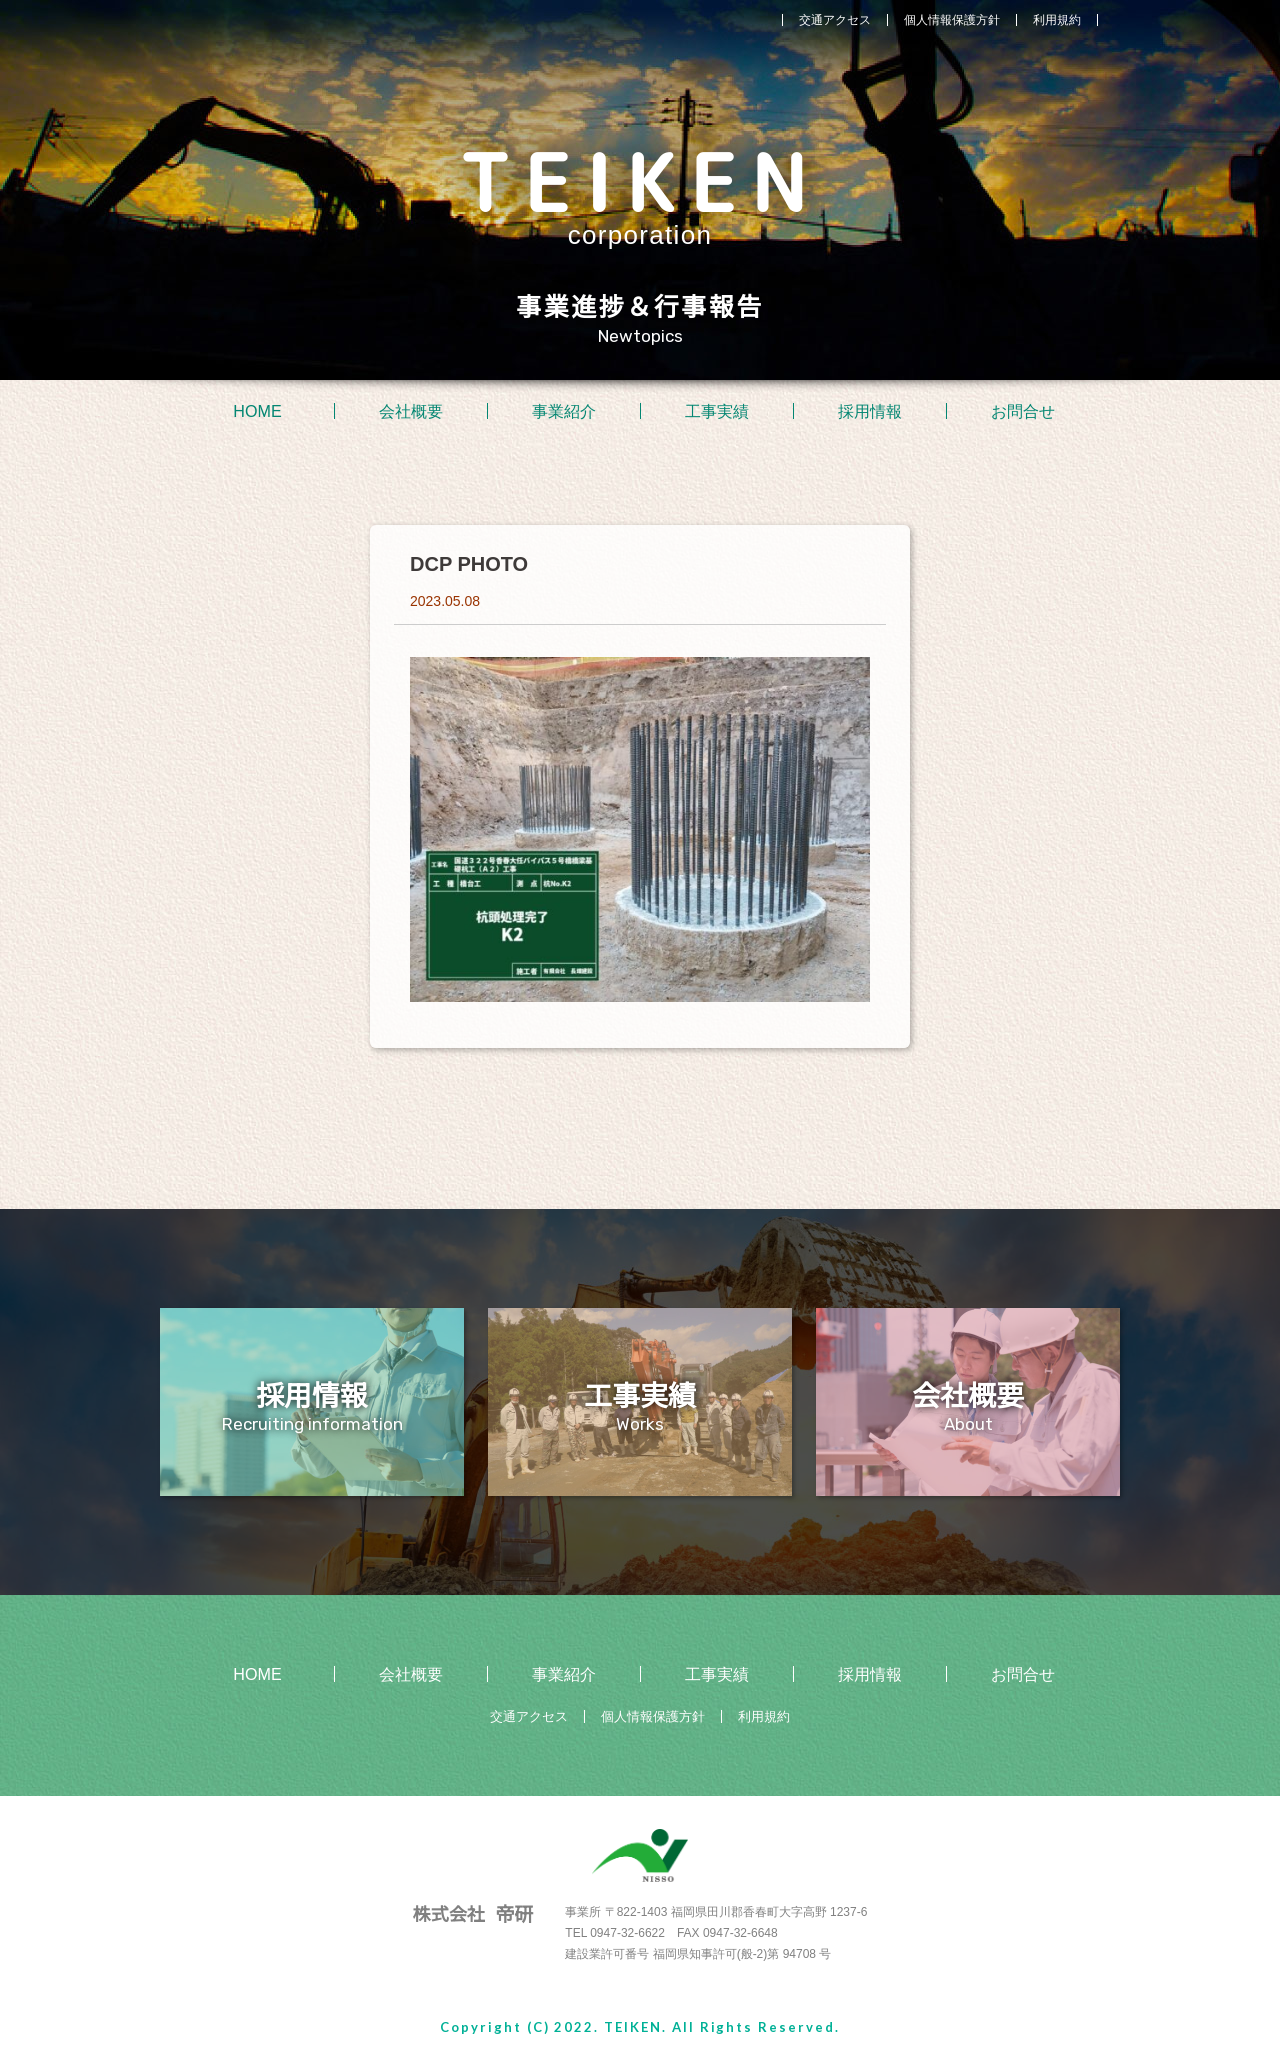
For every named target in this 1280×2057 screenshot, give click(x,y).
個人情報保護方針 (952, 20)
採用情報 (870, 411)
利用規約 (1057, 20)
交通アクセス (835, 20)
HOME (258, 411)
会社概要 (411, 411)
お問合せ (1023, 411)
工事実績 (717, 411)
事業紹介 (564, 411)
